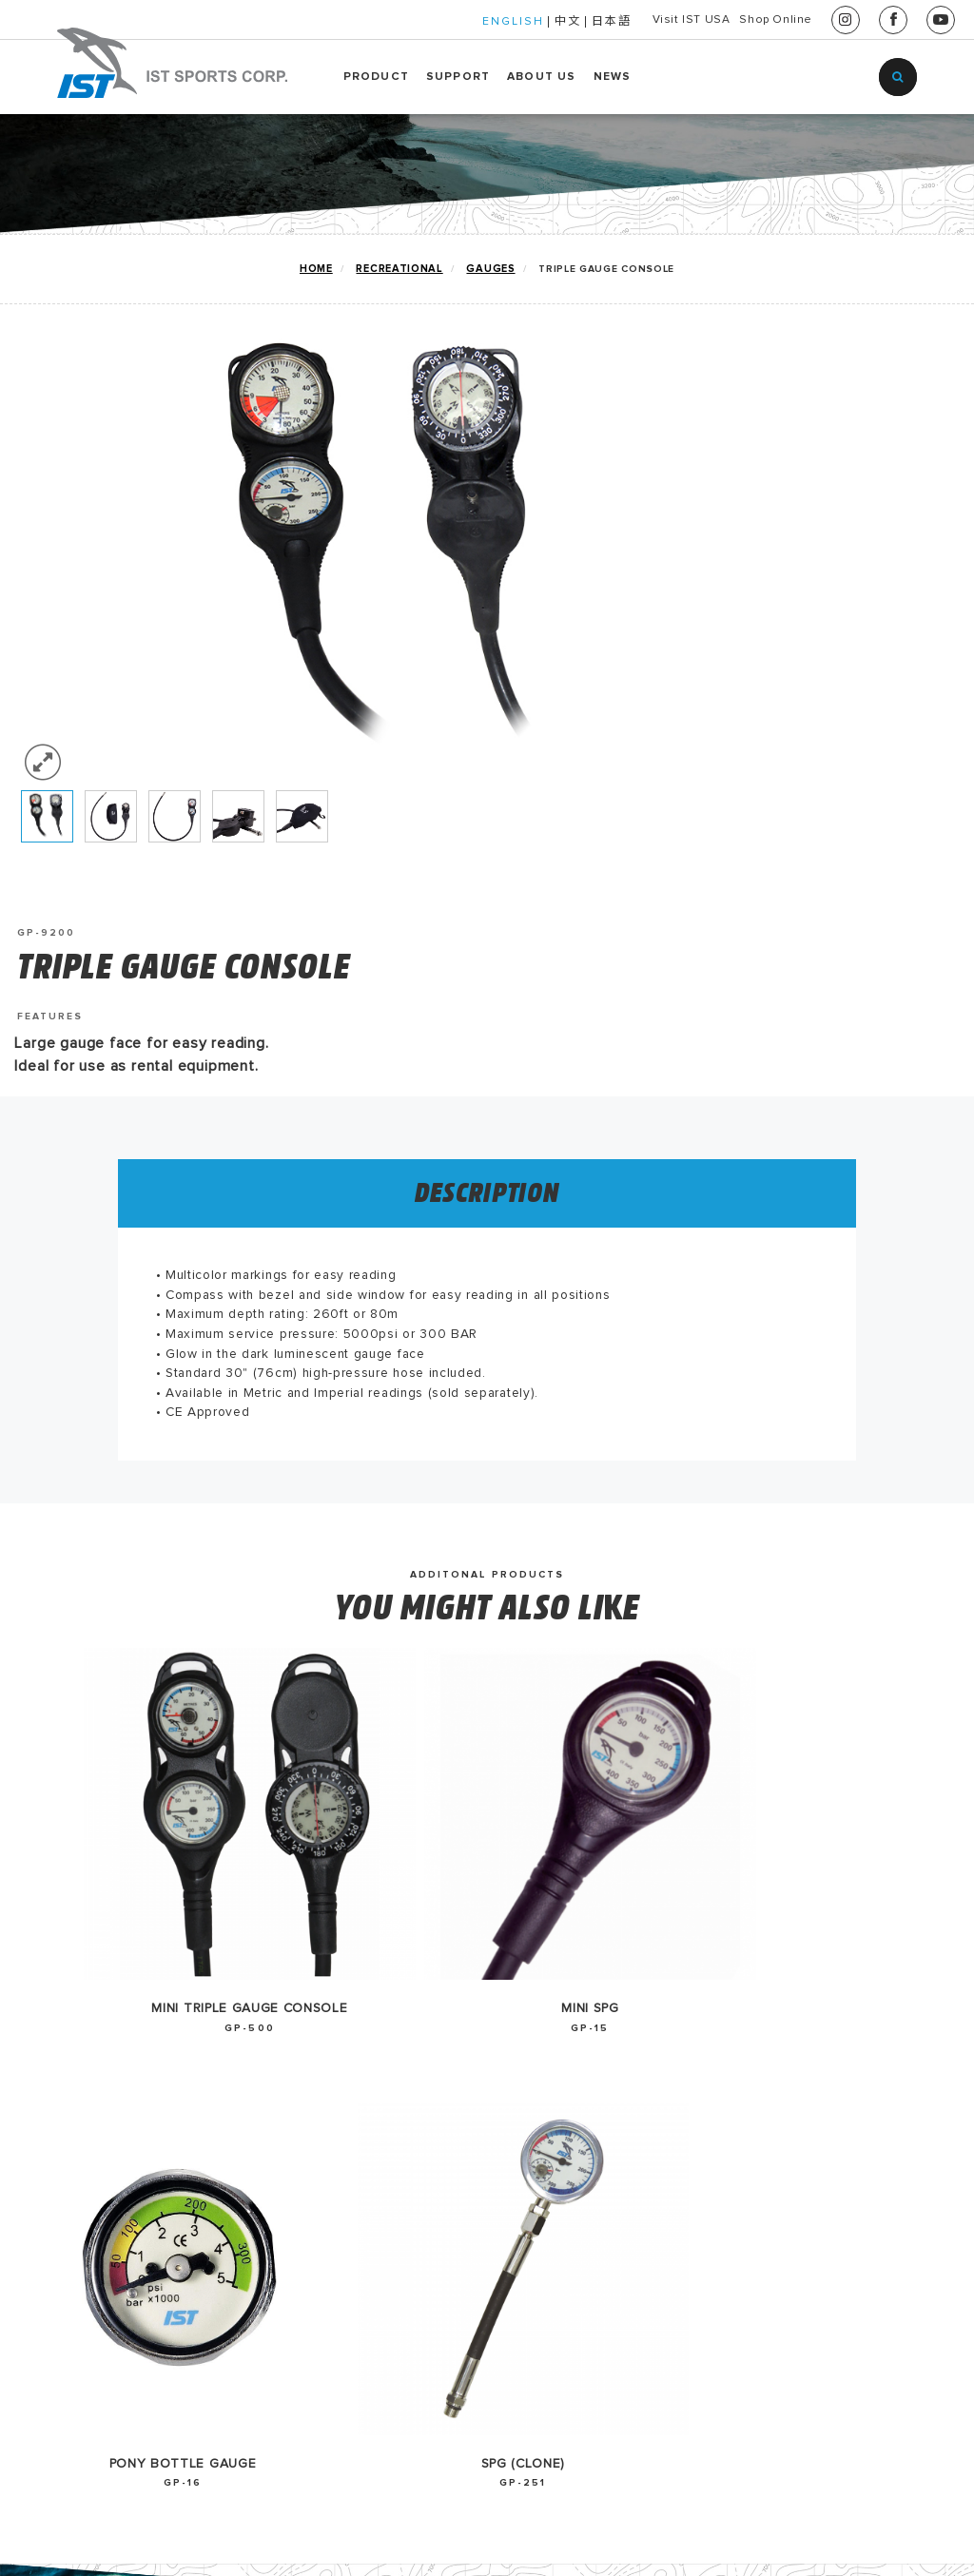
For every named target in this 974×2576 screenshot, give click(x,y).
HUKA (39, 2201)
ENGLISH (444, 22)
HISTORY (426, 2048)
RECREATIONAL (388, 269)
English (612, 2048)
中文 (498, 22)
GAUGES (482, 269)
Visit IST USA (639, 20)
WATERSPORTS (73, 2171)
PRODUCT (376, 77)
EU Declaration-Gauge (299, 2048)
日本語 (542, 22)
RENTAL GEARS (74, 2231)
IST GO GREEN (72, 2048)
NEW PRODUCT (73, 2078)
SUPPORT (458, 77)
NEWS (613, 77)
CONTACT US (441, 2078)
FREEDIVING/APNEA (91, 2262)
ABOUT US (541, 77)
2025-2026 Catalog (283, 2109)
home (302, 269)
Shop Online (758, 20)
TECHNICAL (60, 2140)
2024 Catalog (261, 2140)
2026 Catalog (261, 2078)
